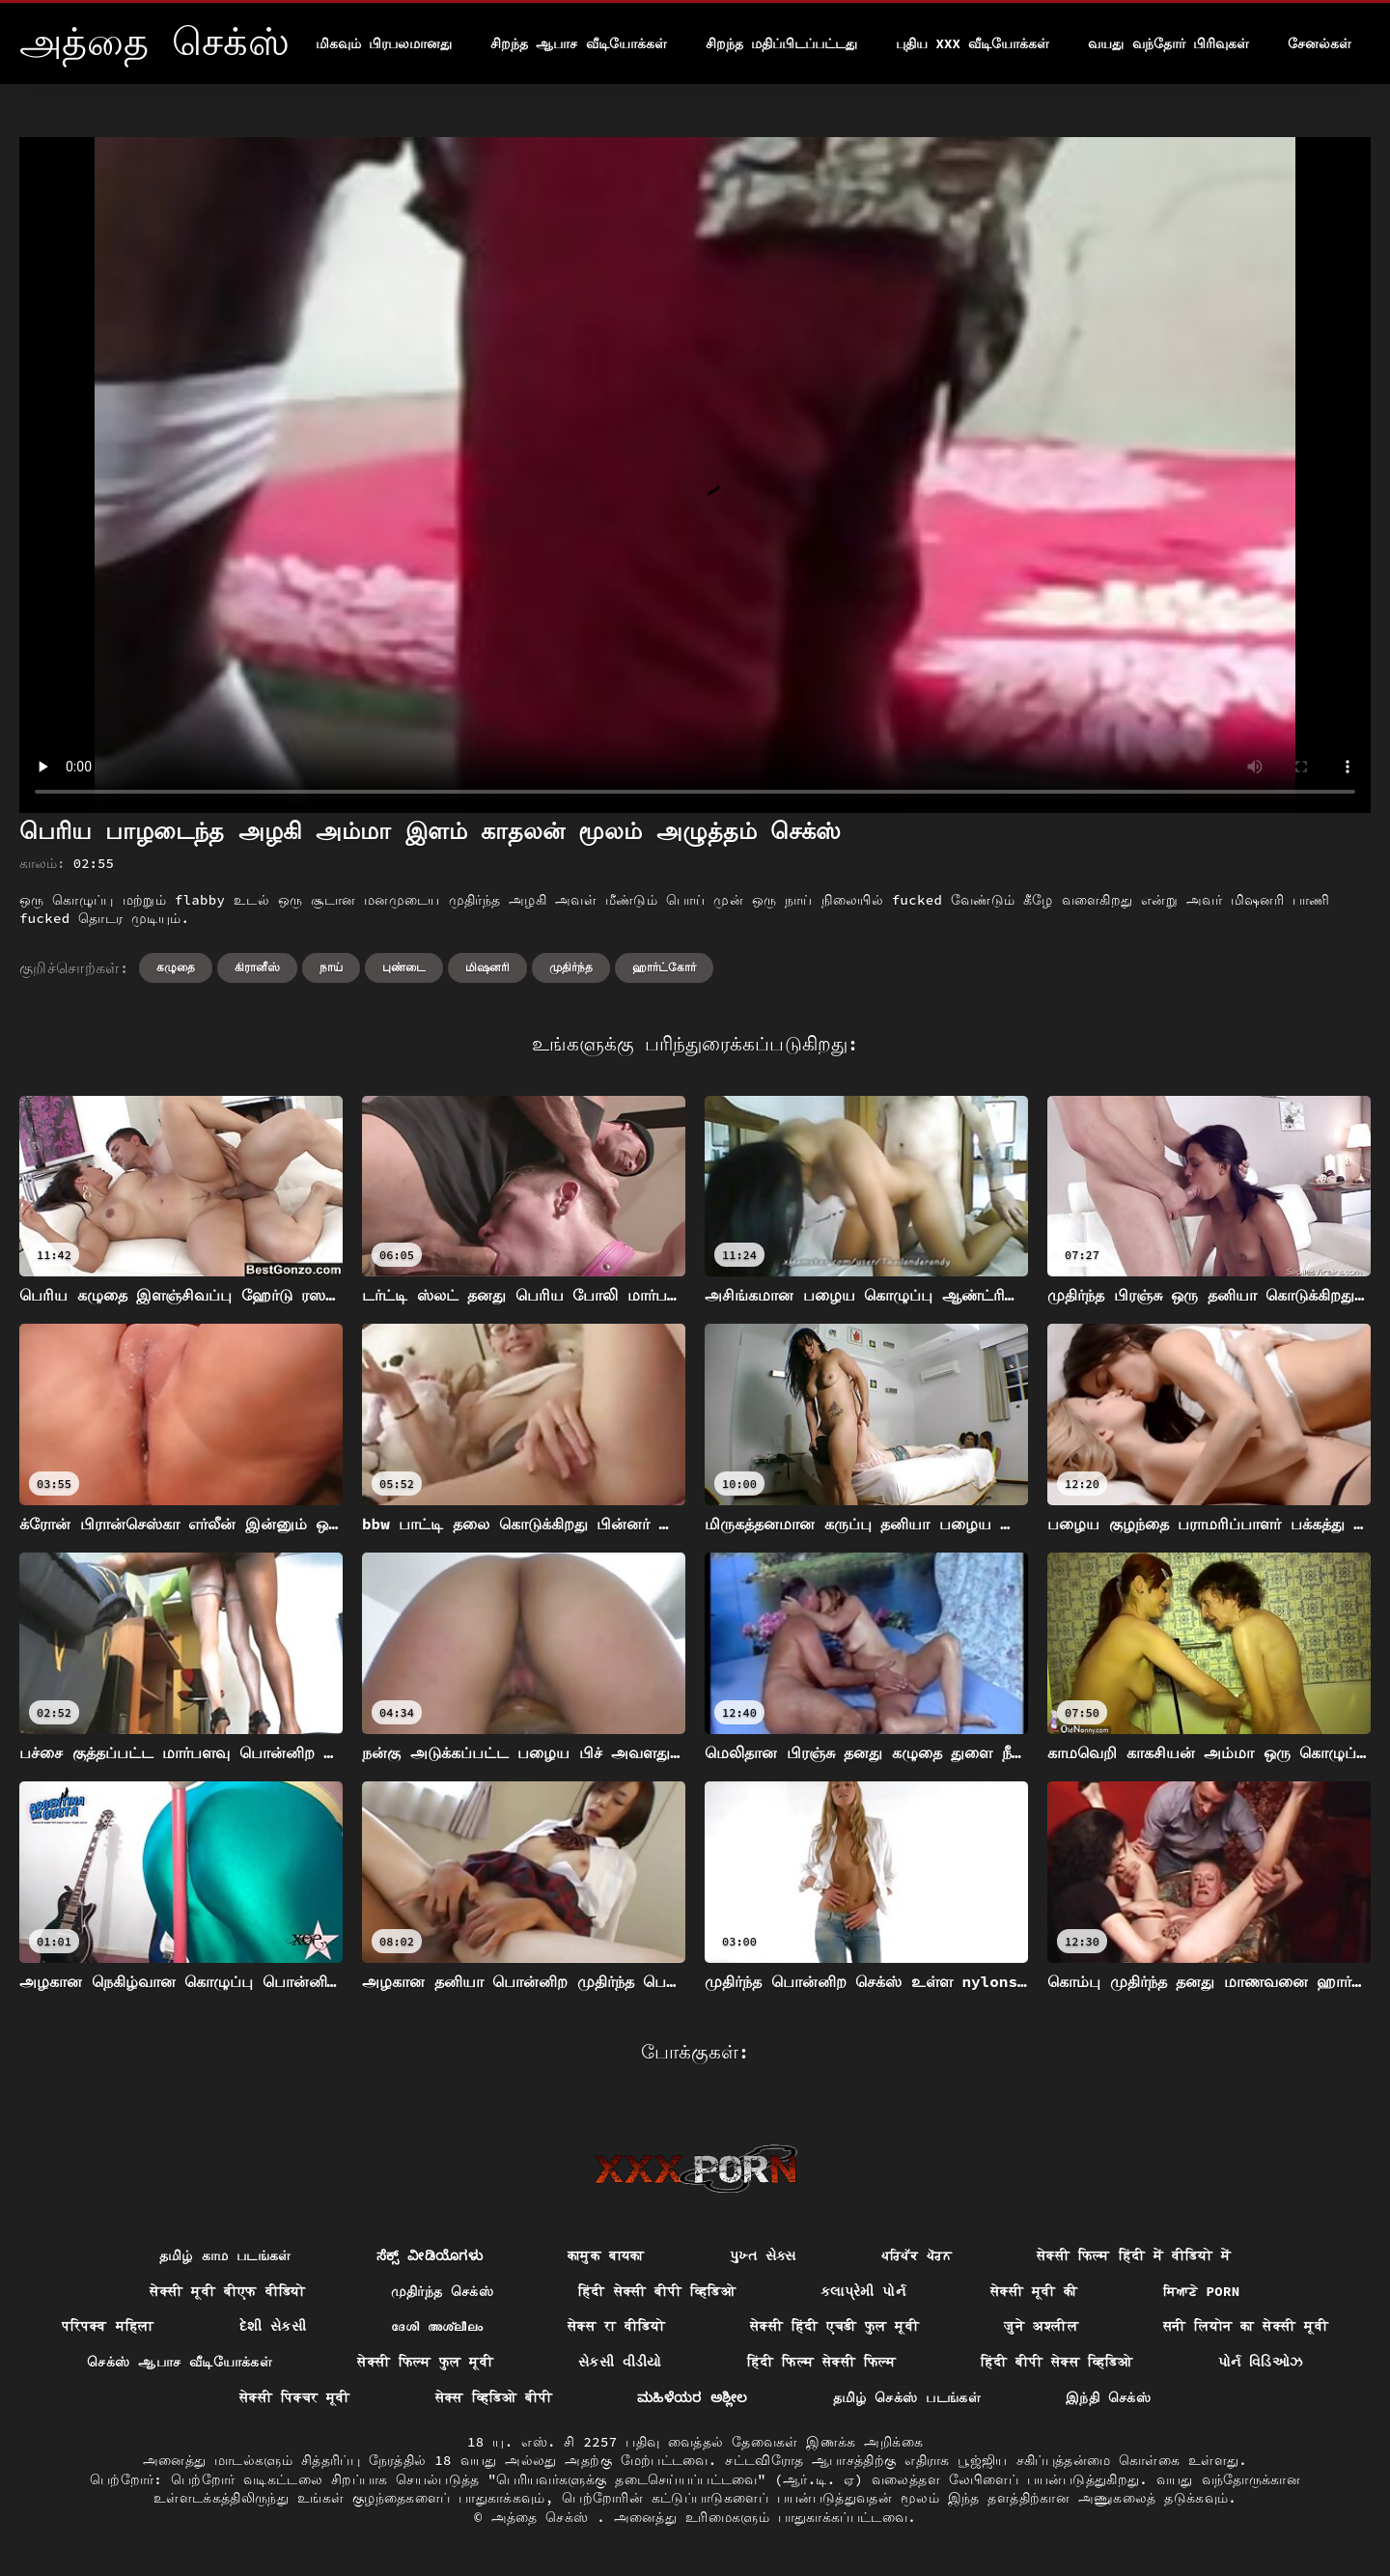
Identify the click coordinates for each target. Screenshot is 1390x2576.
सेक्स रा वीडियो (616, 2326)
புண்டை (404, 967)
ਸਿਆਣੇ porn (1201, 2291)
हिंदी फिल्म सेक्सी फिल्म (821, 2361)
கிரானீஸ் (257, 967)
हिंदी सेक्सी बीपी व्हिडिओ (657, 2291)
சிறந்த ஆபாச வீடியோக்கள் (578, 43)
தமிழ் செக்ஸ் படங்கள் (907, 2397)
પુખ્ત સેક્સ (763, 2255)
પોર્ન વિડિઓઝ (1260, 2361)
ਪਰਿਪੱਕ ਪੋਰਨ (916, 2255)
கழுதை (175, 967)
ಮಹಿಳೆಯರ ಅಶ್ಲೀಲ (692, 2397)
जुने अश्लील (1041, 2326)
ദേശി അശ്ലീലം (437, 2326)
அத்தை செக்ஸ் (544, 2517)
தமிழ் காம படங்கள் (225, 2255)
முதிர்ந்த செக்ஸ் (442, 2291)
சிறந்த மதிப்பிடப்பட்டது (781, 43)
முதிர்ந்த (571, 967)
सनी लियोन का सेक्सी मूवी (1245, 2326)
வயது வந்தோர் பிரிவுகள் (1168, 43)
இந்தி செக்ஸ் (1108, 2397)
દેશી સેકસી (273, 2326)
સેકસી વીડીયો (620, 2361)
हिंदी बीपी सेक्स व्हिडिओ (1057, 2361)
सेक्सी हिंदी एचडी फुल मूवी (834, 2326)
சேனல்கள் (1319, 43)
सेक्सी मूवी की (1034, 2291)
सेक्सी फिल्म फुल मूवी (425, 2361)
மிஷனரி (487, 967)
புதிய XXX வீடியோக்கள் (972, 43)
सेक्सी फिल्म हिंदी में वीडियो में (1134, 2255)
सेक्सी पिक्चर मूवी (294, 2397)
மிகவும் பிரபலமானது (384, 43)
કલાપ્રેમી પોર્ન (862, 2291)
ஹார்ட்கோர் (664, 967)
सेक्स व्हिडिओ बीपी (493, 2397)
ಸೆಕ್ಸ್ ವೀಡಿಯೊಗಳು (429, 2255)
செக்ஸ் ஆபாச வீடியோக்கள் (179, 2361)
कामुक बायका (606, 2255)
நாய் (331, 967)
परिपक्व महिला (108, 2326)
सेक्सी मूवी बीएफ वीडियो (227, 2291)
